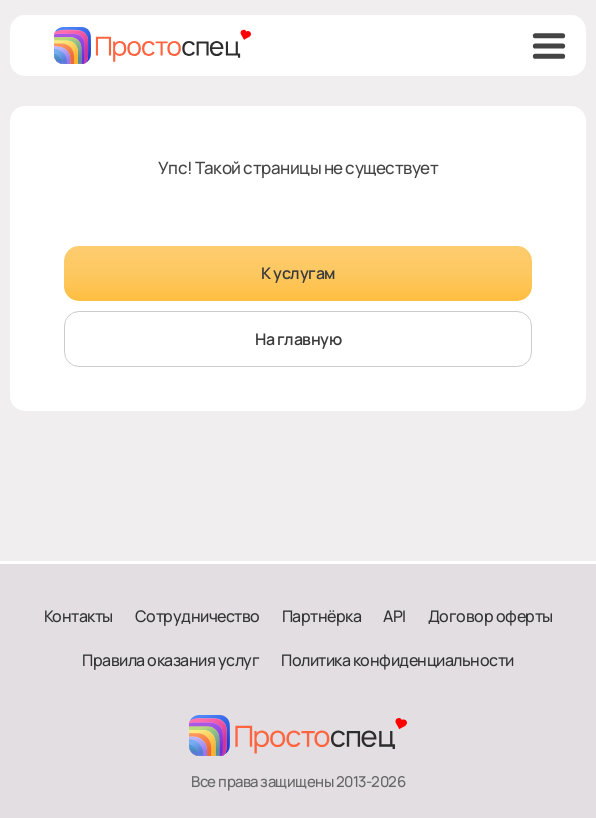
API (394, 616)
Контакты (78, 616)
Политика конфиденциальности (397, 660)
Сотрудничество (197, 616)
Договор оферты (490, 616)
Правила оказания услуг (170, 660)
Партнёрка (322, 616)
